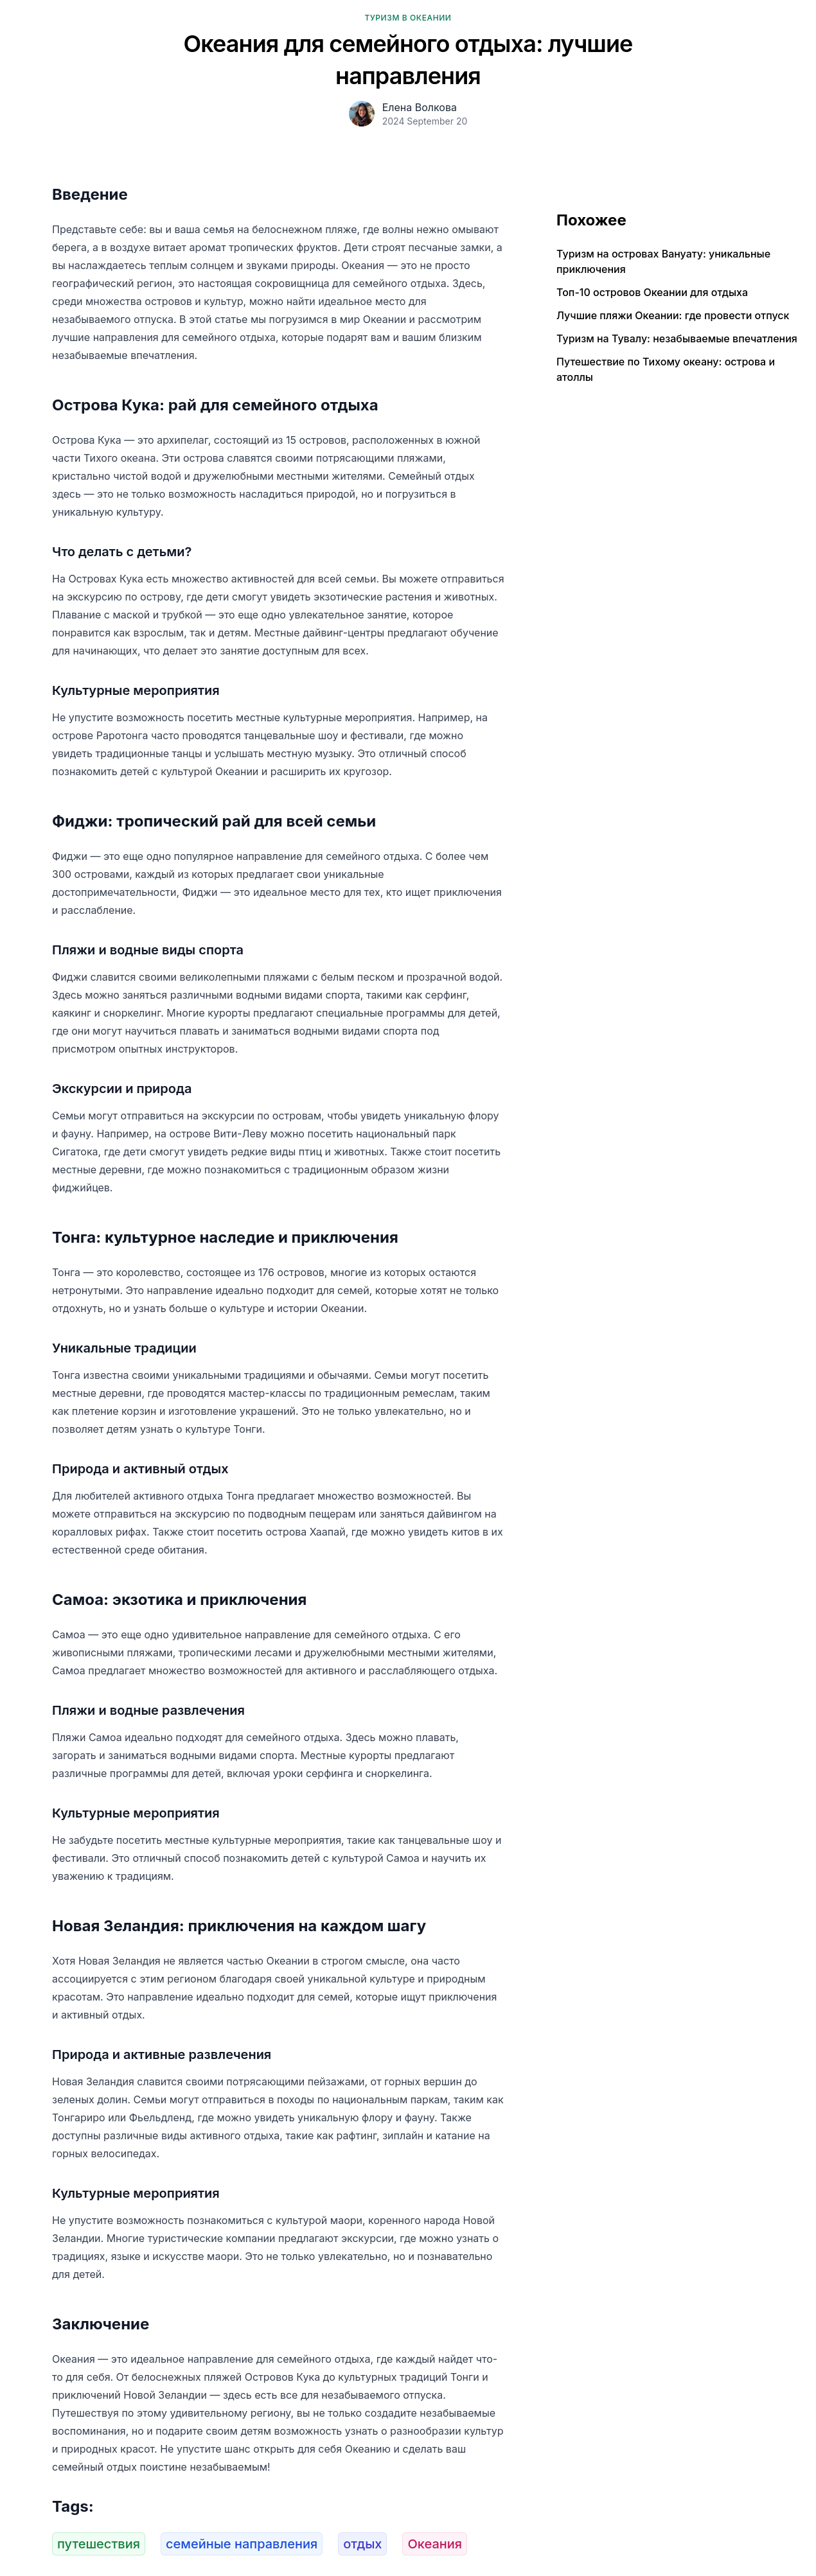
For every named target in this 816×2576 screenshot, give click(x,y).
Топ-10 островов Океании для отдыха (652, 292)
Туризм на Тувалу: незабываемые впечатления (676, 338)
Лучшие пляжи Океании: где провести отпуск (672, 315)
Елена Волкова (419, 107)
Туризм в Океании (407, 17)
